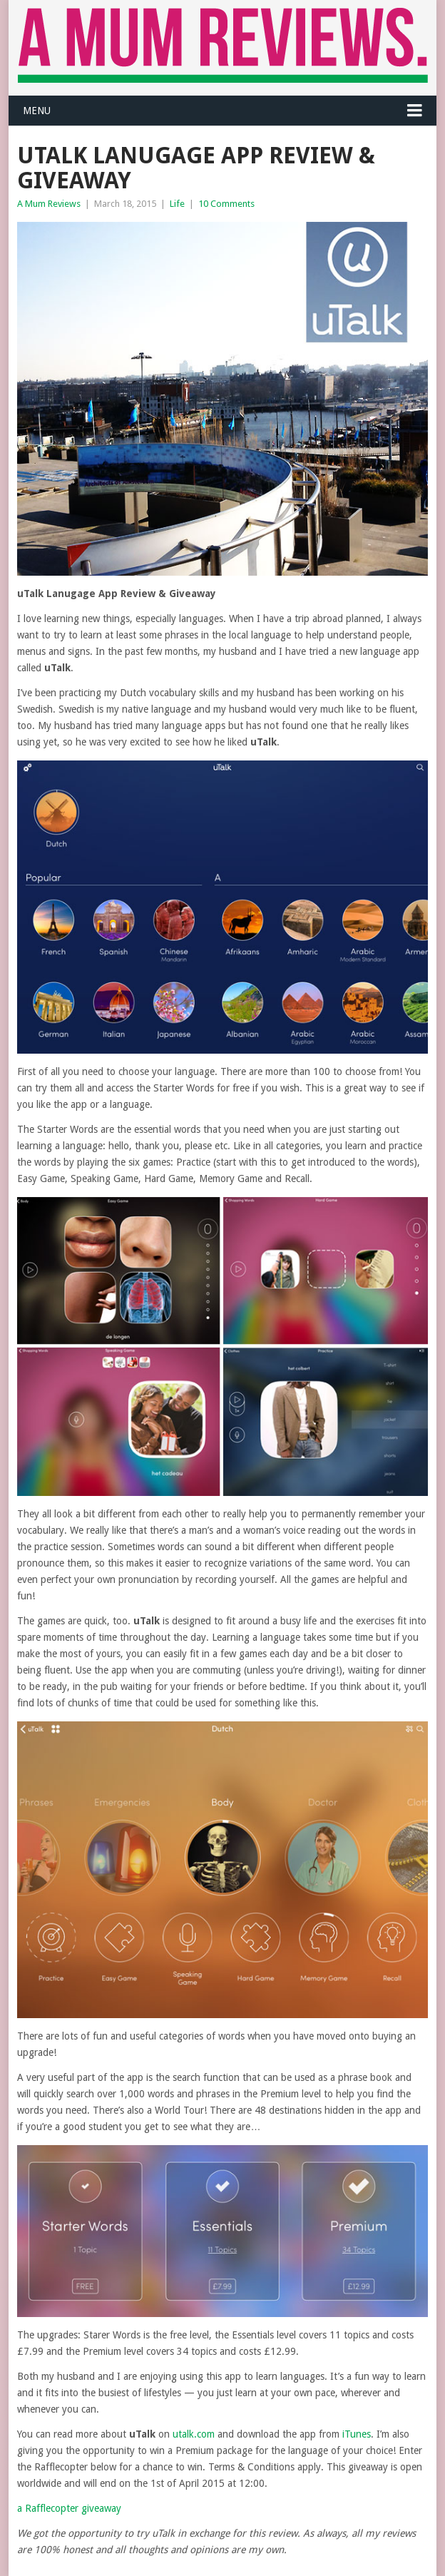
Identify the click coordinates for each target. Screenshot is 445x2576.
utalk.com (194, 2434)
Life (177, 203)
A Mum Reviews (49, 203)
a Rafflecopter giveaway (69, 2508)
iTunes (356, 2434)
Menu (37, 110)
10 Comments (226, 203)
